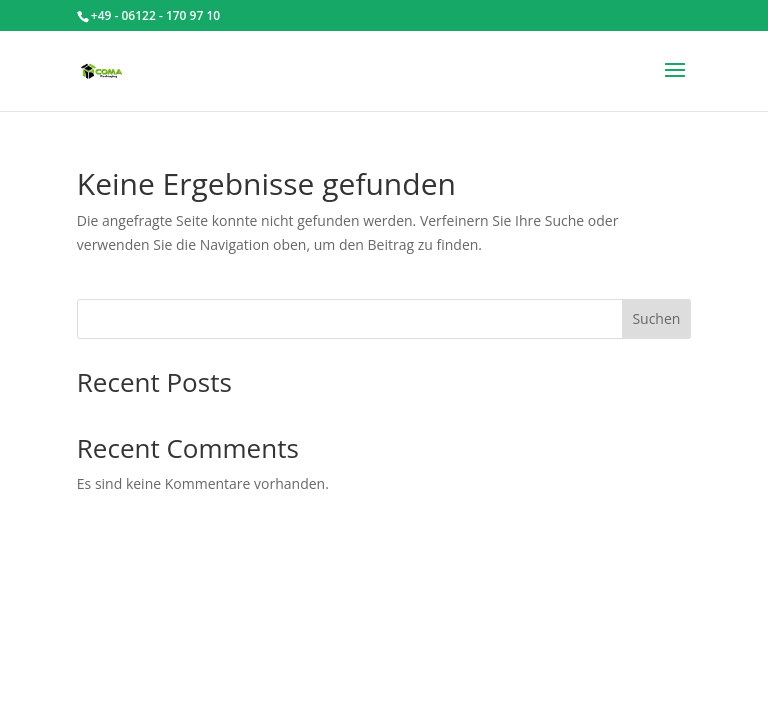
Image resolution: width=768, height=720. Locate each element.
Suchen (656, 318)
